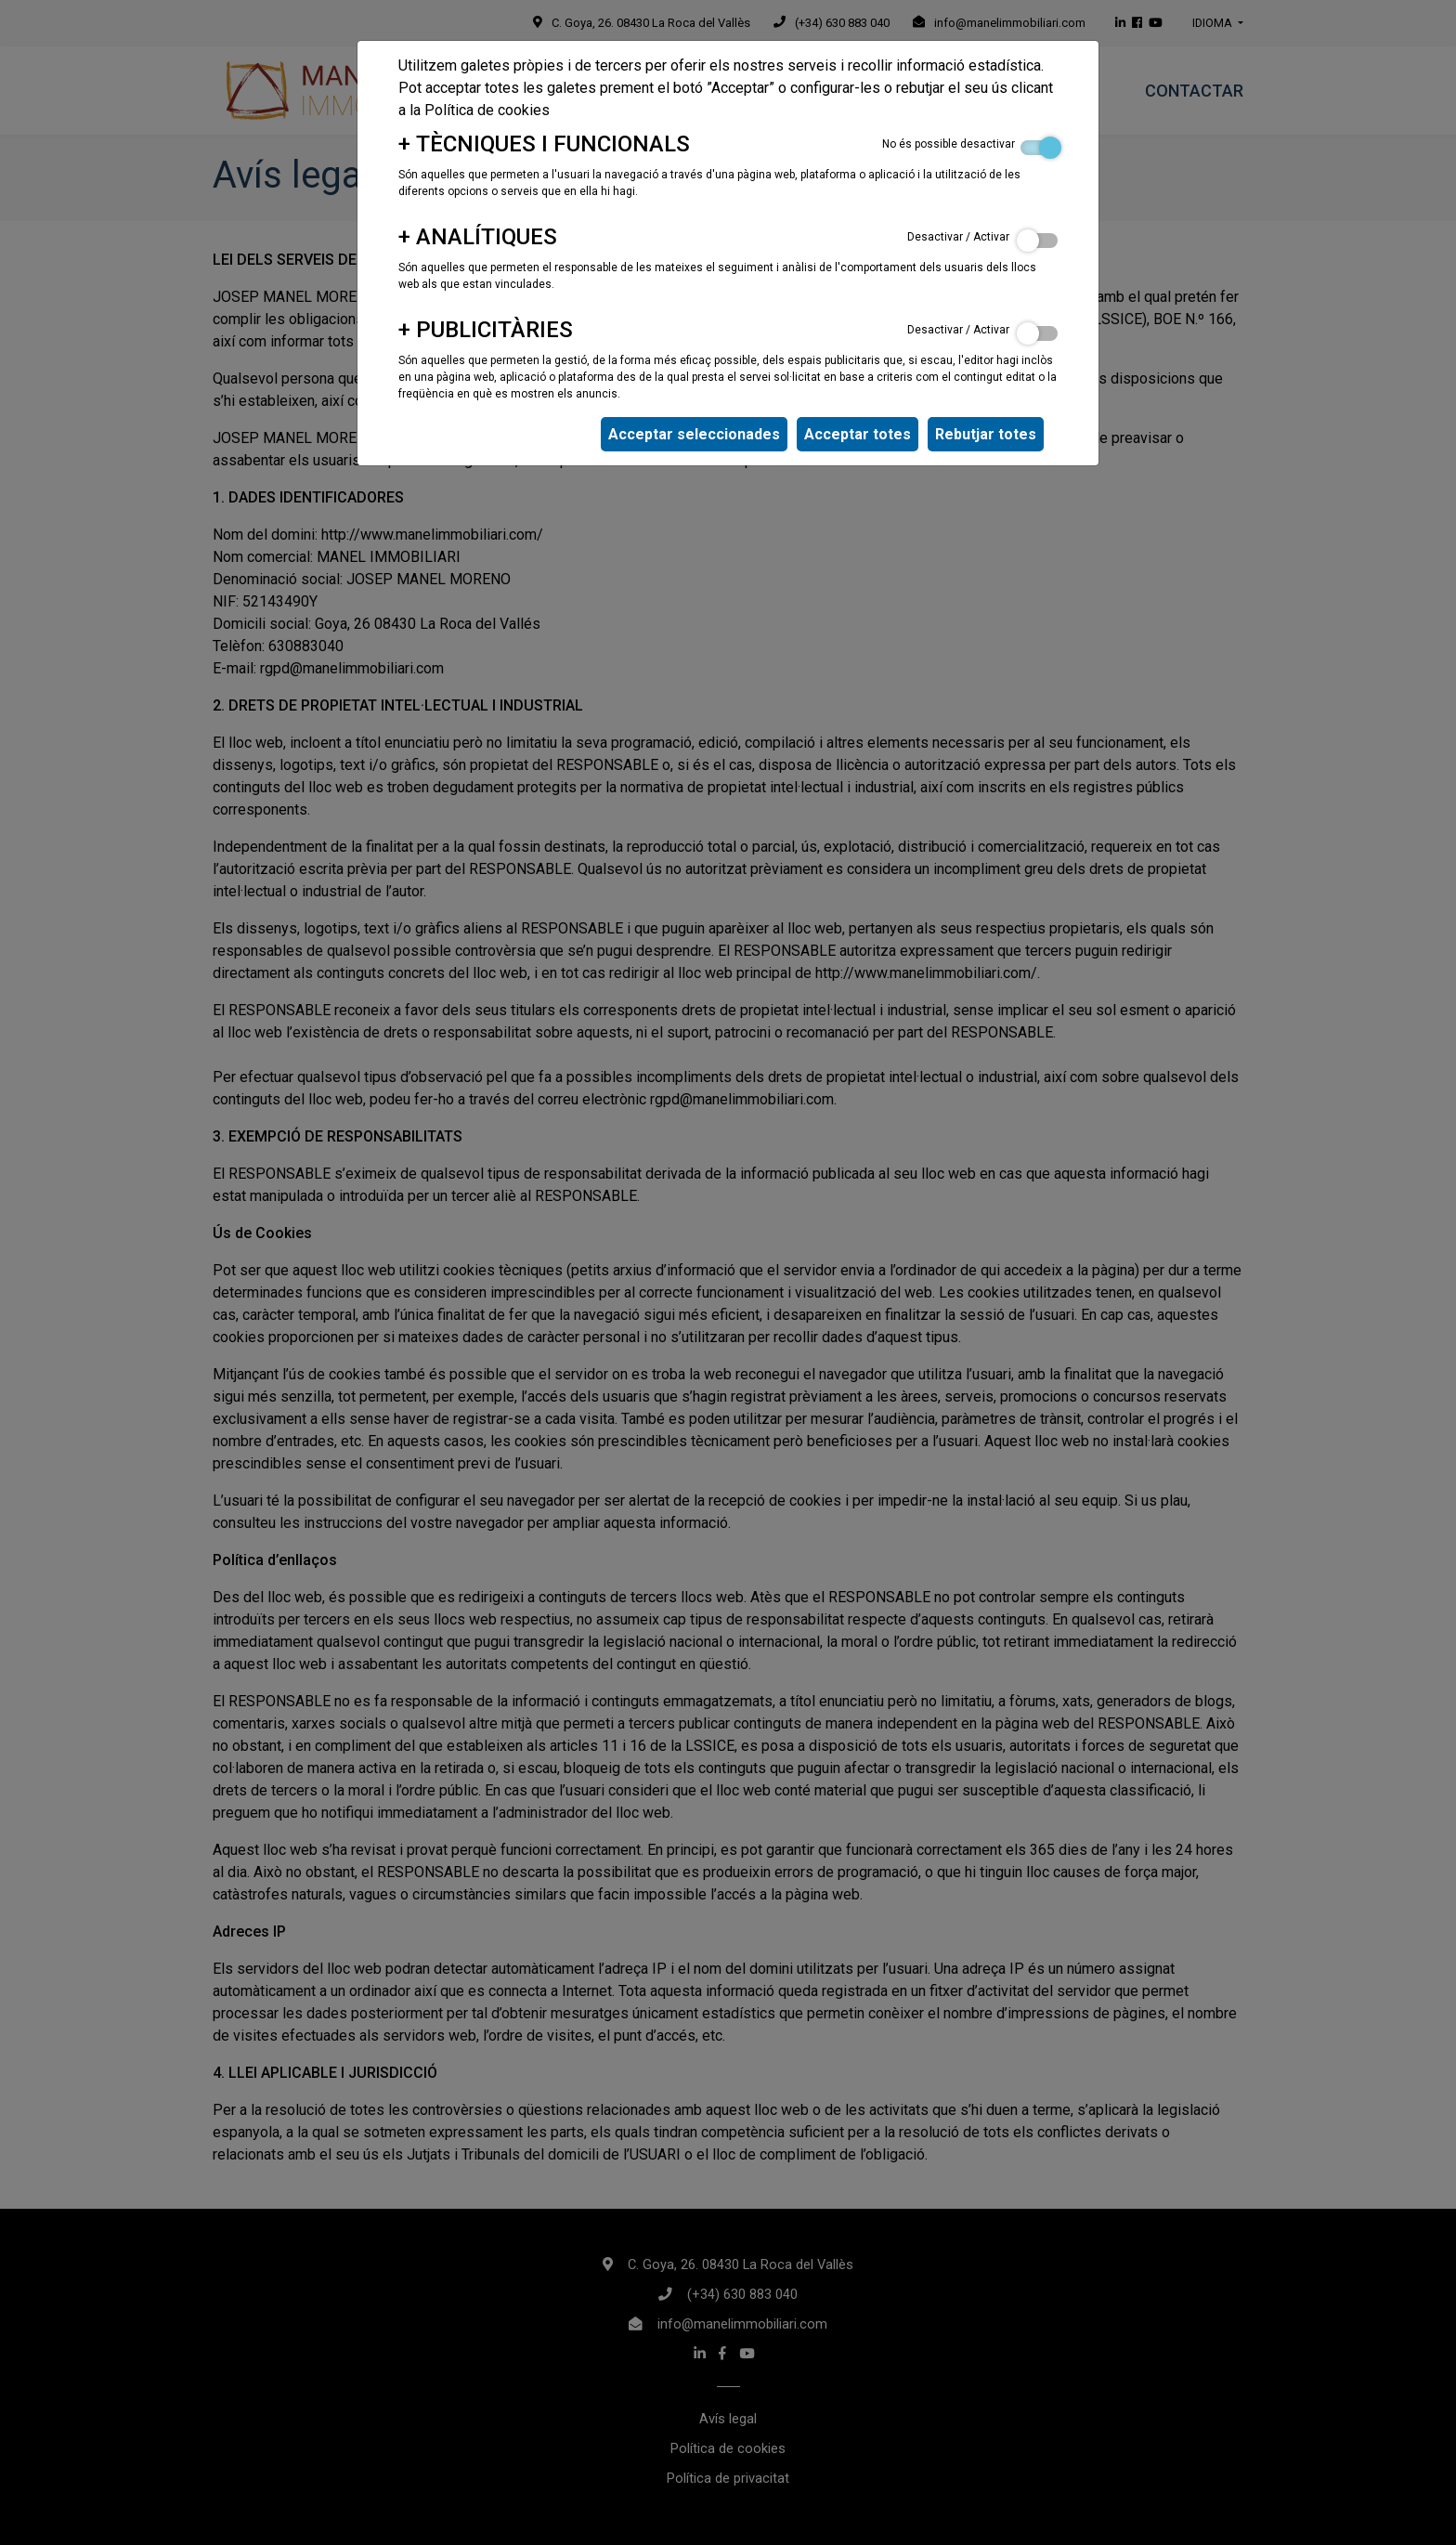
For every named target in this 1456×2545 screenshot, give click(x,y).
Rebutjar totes (985, 434)
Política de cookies (487, 110)
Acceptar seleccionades (694, 434)
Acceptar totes (857, 434)
